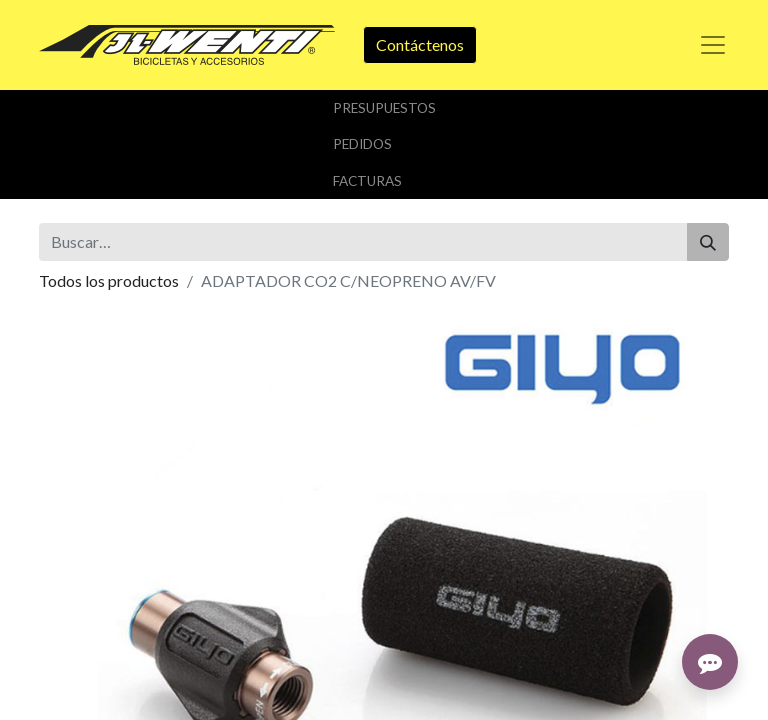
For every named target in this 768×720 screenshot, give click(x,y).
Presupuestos (384, 108)
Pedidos (362, 144)
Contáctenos (420, 44)
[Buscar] (708, 242)
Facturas (367, 181)
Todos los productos (109, 280)
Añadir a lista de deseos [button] (132, 478)
